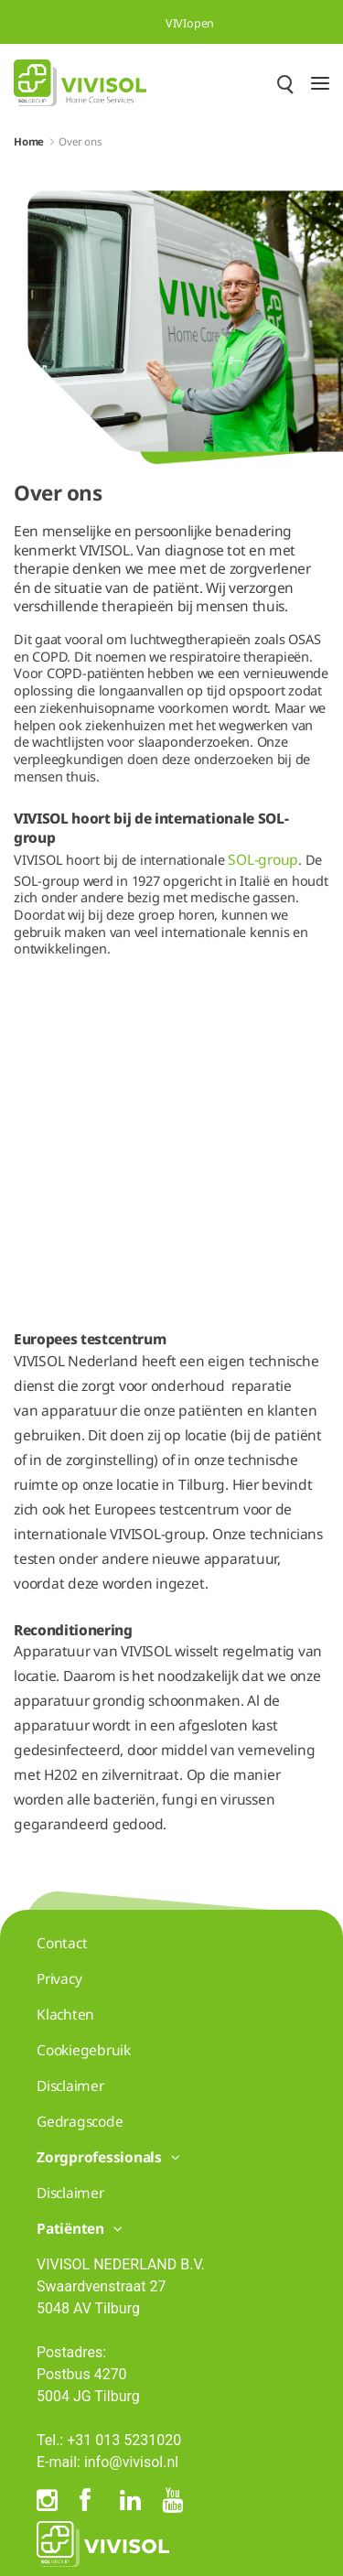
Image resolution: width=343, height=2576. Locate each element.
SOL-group (263, 859)
